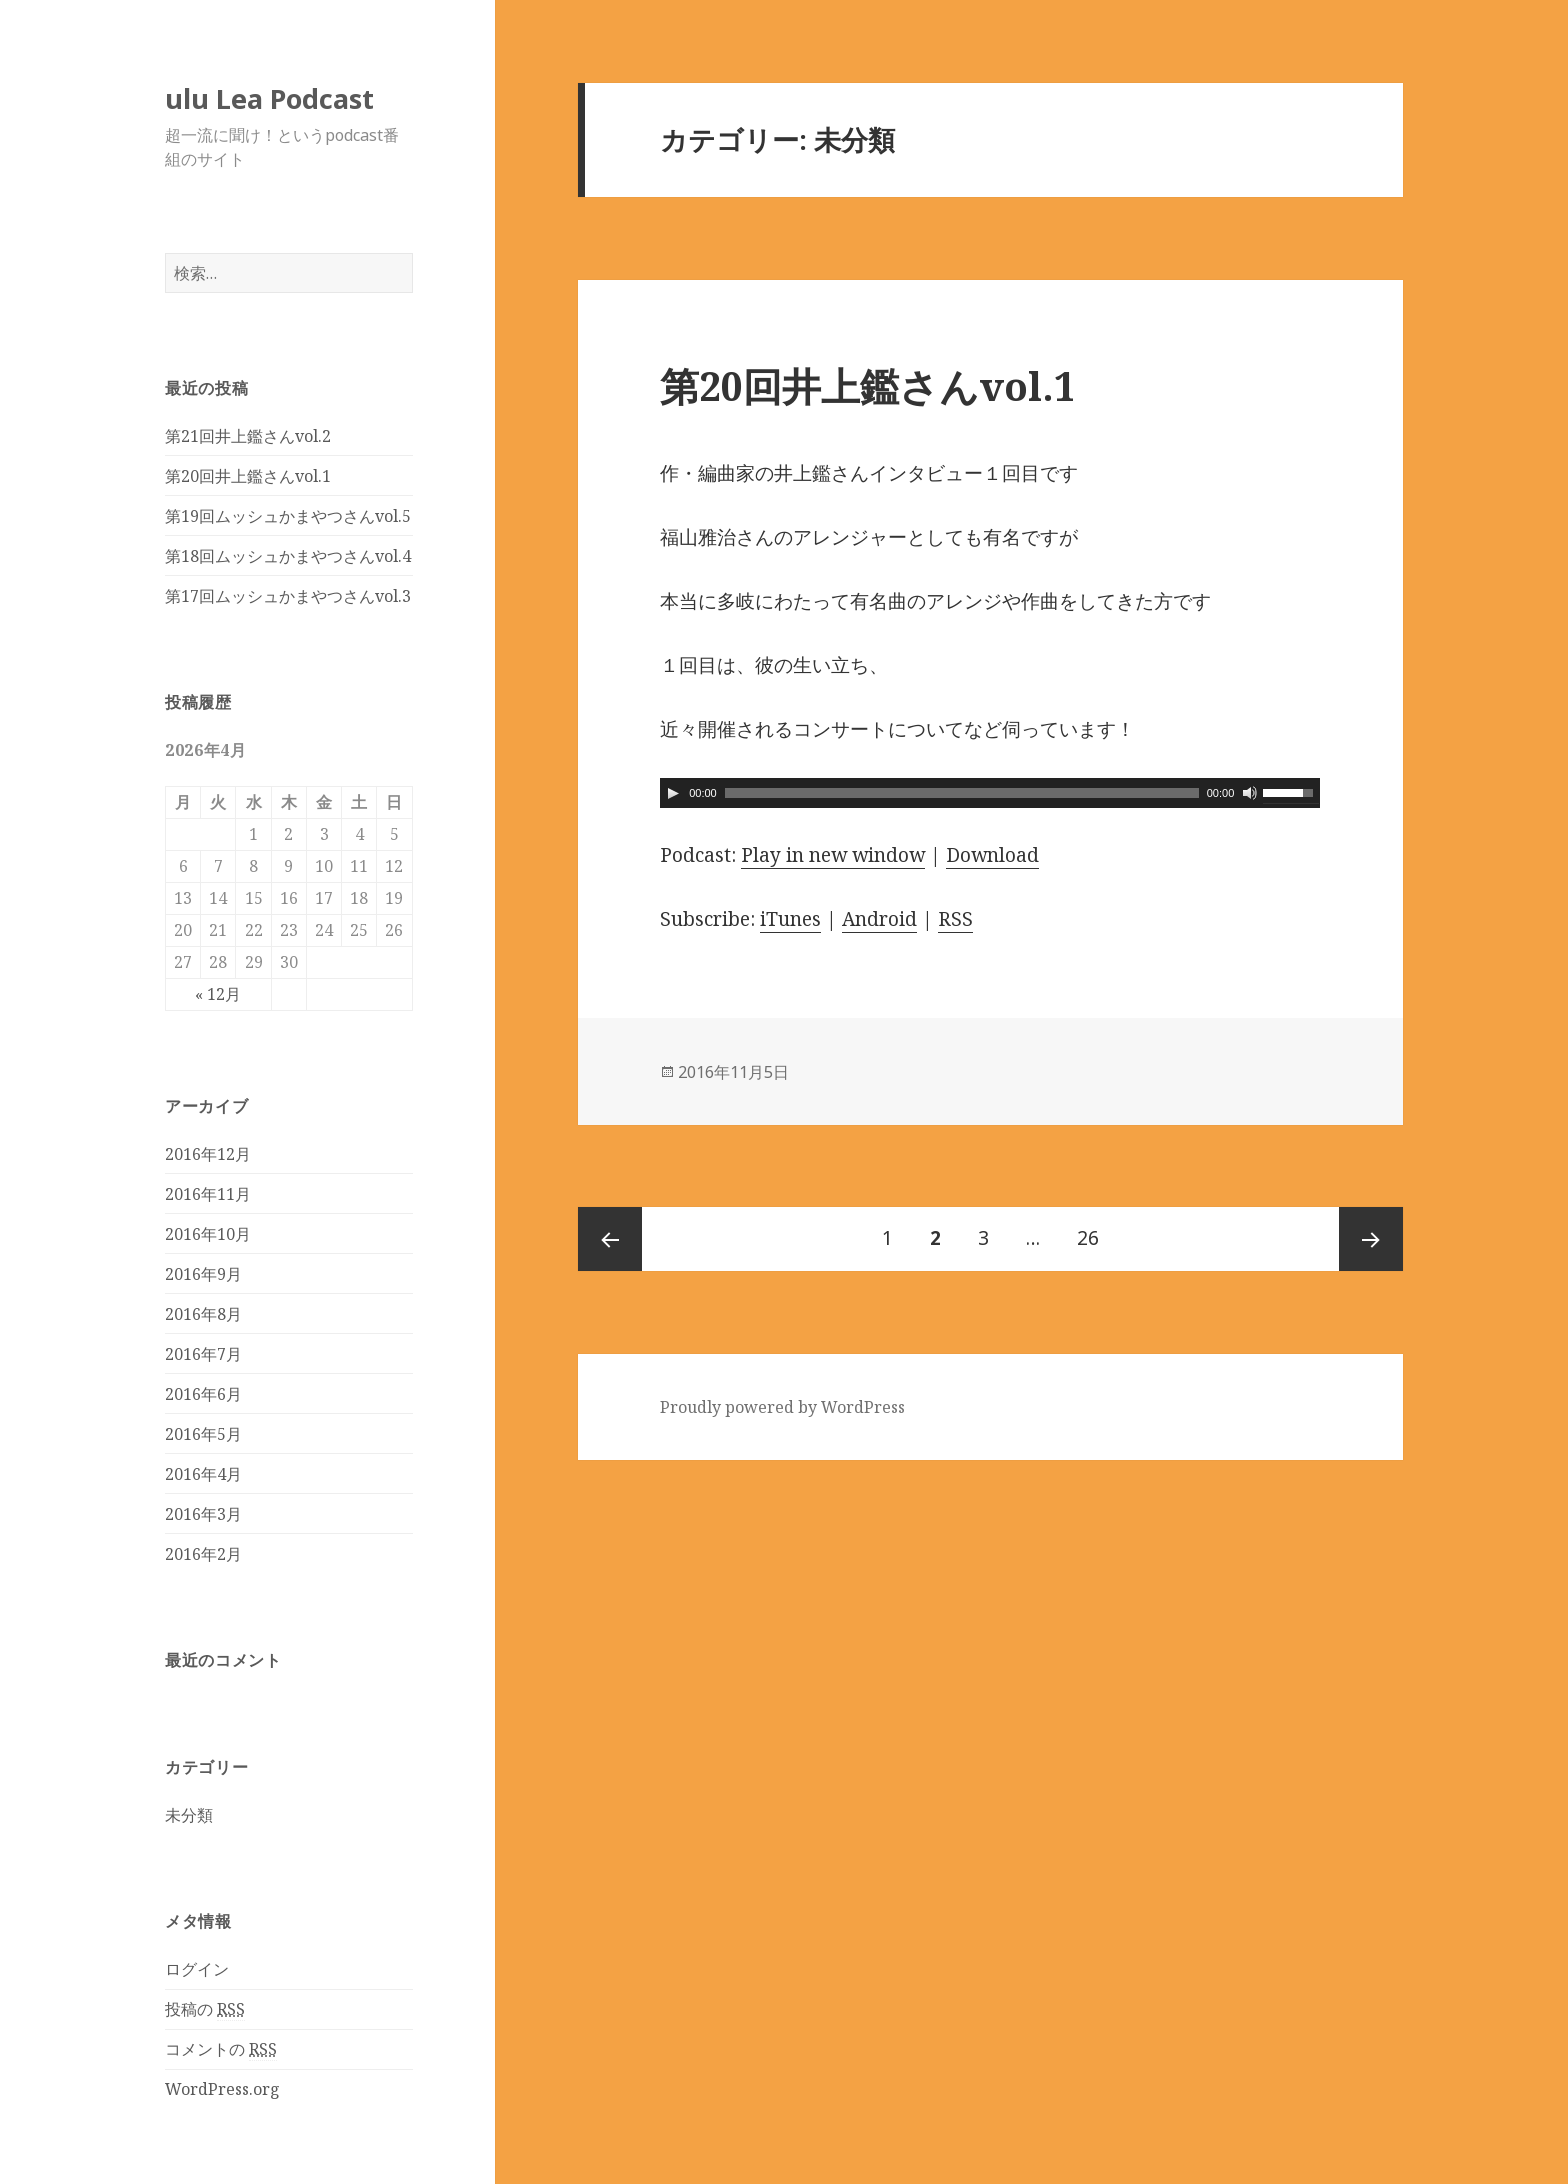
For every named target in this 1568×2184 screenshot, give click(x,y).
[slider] (962, 793)
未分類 (189, 1815)
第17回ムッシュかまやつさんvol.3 (288, 596)
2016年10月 (208, 1234)
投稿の (205, 2009)
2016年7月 (203, 1354)
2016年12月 (208, 1154)
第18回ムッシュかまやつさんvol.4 (288, 556)
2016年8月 (203, 1314)
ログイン (197, 1969)
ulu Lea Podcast (269, 98)
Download (992, 855)
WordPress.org (222, 2089)
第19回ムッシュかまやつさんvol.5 (288, 516)
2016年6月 (203, 1394)
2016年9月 (203, 1274)
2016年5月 (203, 1434)
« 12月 (218, 994)
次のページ (1371, 1239)
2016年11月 (208, 1194)
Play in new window (833, 855)
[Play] (673, 793)
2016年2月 (203, 1554)
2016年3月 (203, 1514)
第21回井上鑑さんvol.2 (248, 436)
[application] (990, 793)
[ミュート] (1250, 793)
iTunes (790, 919)
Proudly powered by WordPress (782, 1407)
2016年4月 (203, 1474)
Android (879, 919)
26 (1088, 1239)
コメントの (221, 2049)
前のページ (610, 1239)
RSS (955, 919)
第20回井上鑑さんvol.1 (248, 476)
